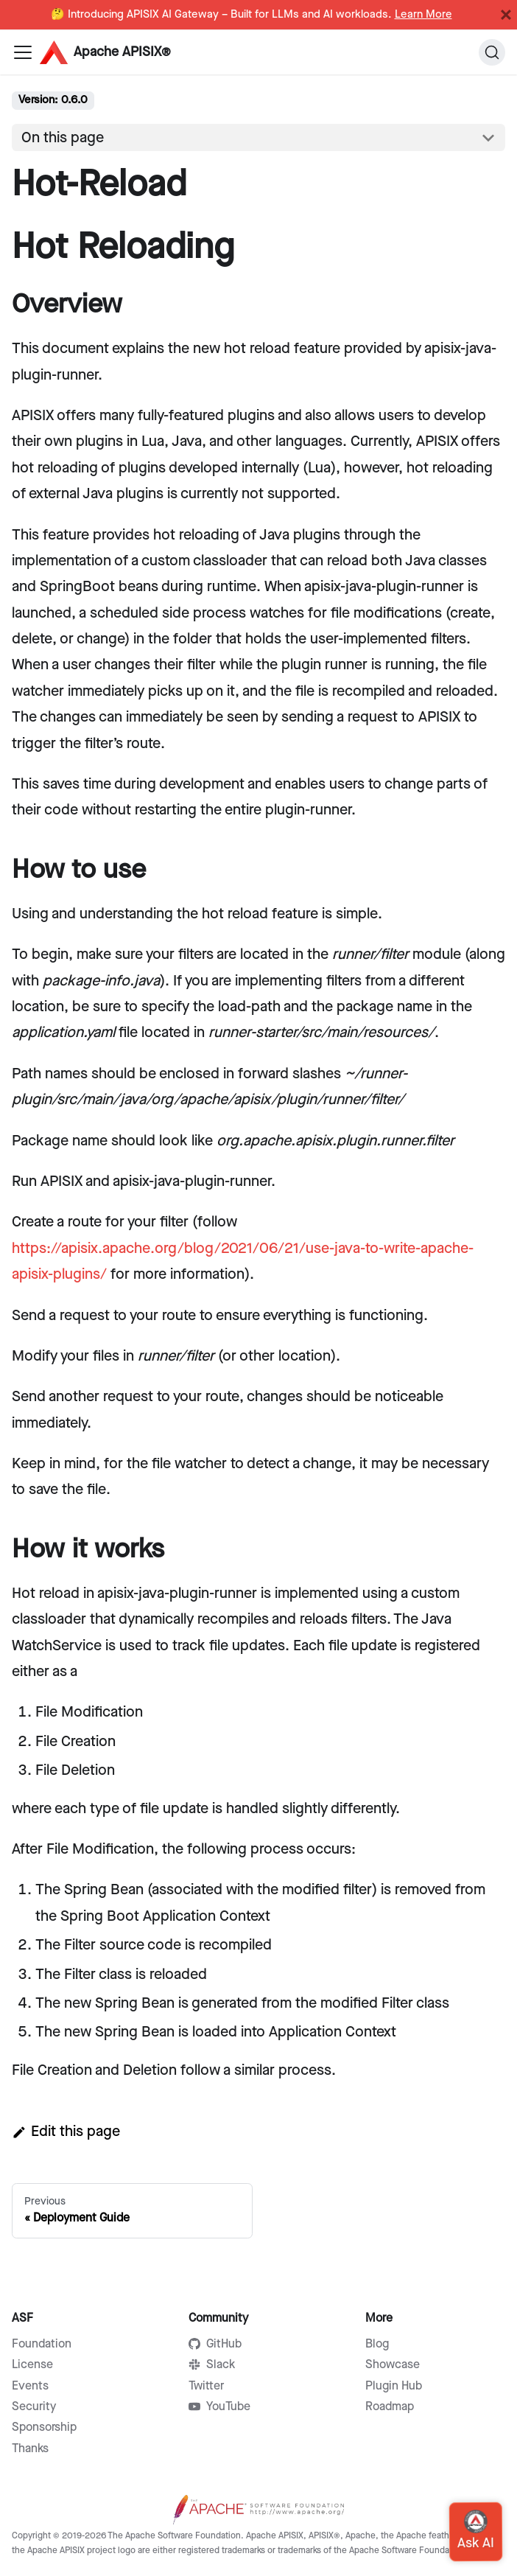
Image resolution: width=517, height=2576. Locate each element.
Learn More (423, 14)
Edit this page (66, 2131)
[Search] (492, 52)
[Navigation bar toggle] (23, 52)
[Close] (506, 14)
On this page (62, 138)
